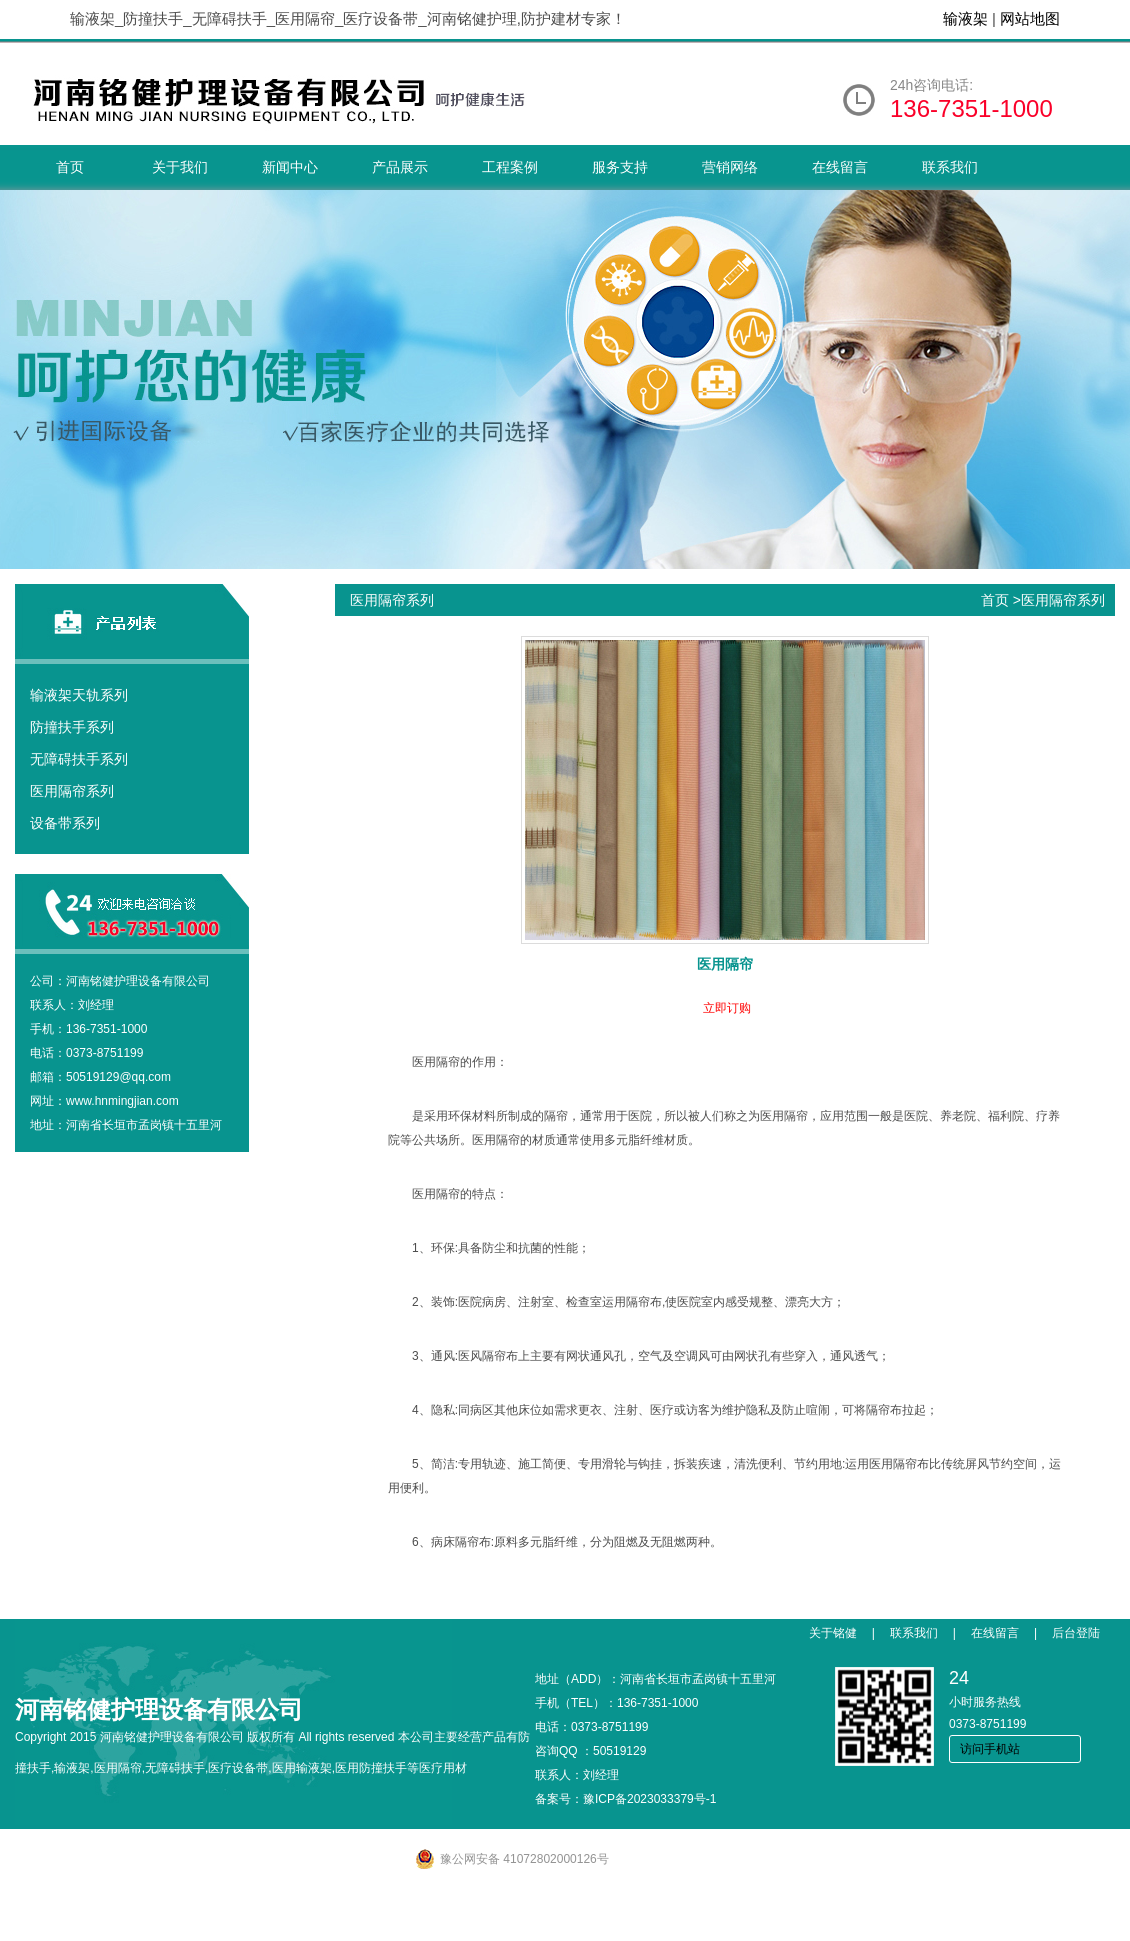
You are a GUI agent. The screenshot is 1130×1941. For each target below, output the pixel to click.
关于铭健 (833, 1633)
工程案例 (510, 167)
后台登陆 (1076, 1633)
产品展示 (400, 167)
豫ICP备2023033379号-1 (649, 1799)
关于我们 (180, 167)
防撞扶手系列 (72, 727)
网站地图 (1030, 18)
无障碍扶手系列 (79, 759)
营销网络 (730, 167)
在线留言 (840, 167)
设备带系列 (65, 823)
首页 (70, 167)
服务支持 (620, 167)
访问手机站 (990, 1749)
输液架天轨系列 (79, 695)
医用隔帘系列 (72, 791)
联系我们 (950, 167)
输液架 (965, 18)
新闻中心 (290, 167)
